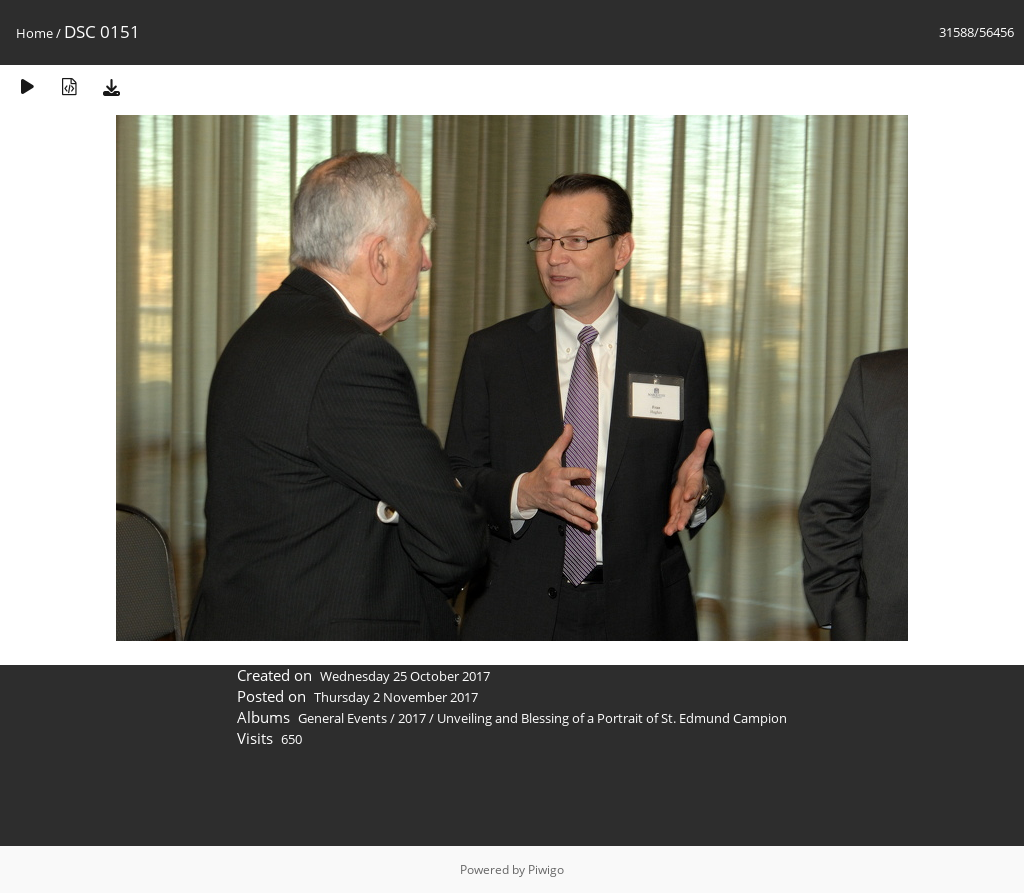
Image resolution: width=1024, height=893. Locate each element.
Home (34, 33)
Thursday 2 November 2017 (396, 697)
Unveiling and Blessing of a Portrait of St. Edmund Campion (612, 718)
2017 (412, 718)
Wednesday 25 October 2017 (405, 676)
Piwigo (546, 869)
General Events (342, 718)
